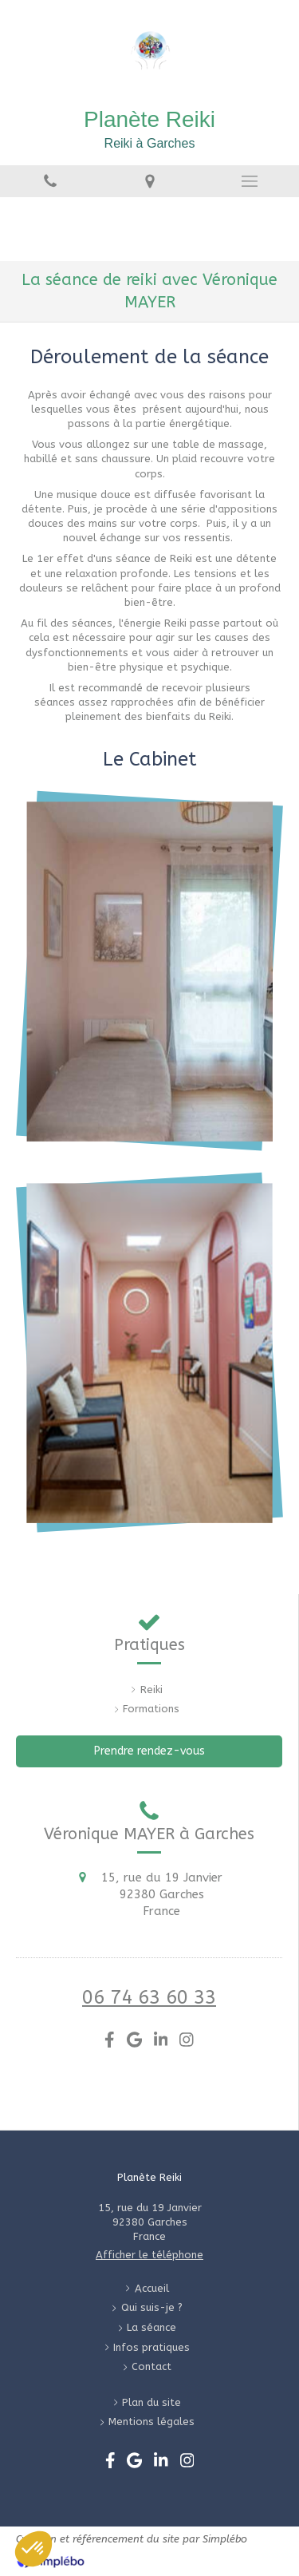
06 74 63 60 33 (149, 1997)
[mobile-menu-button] (249, 181)
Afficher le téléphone (149, 2255)
